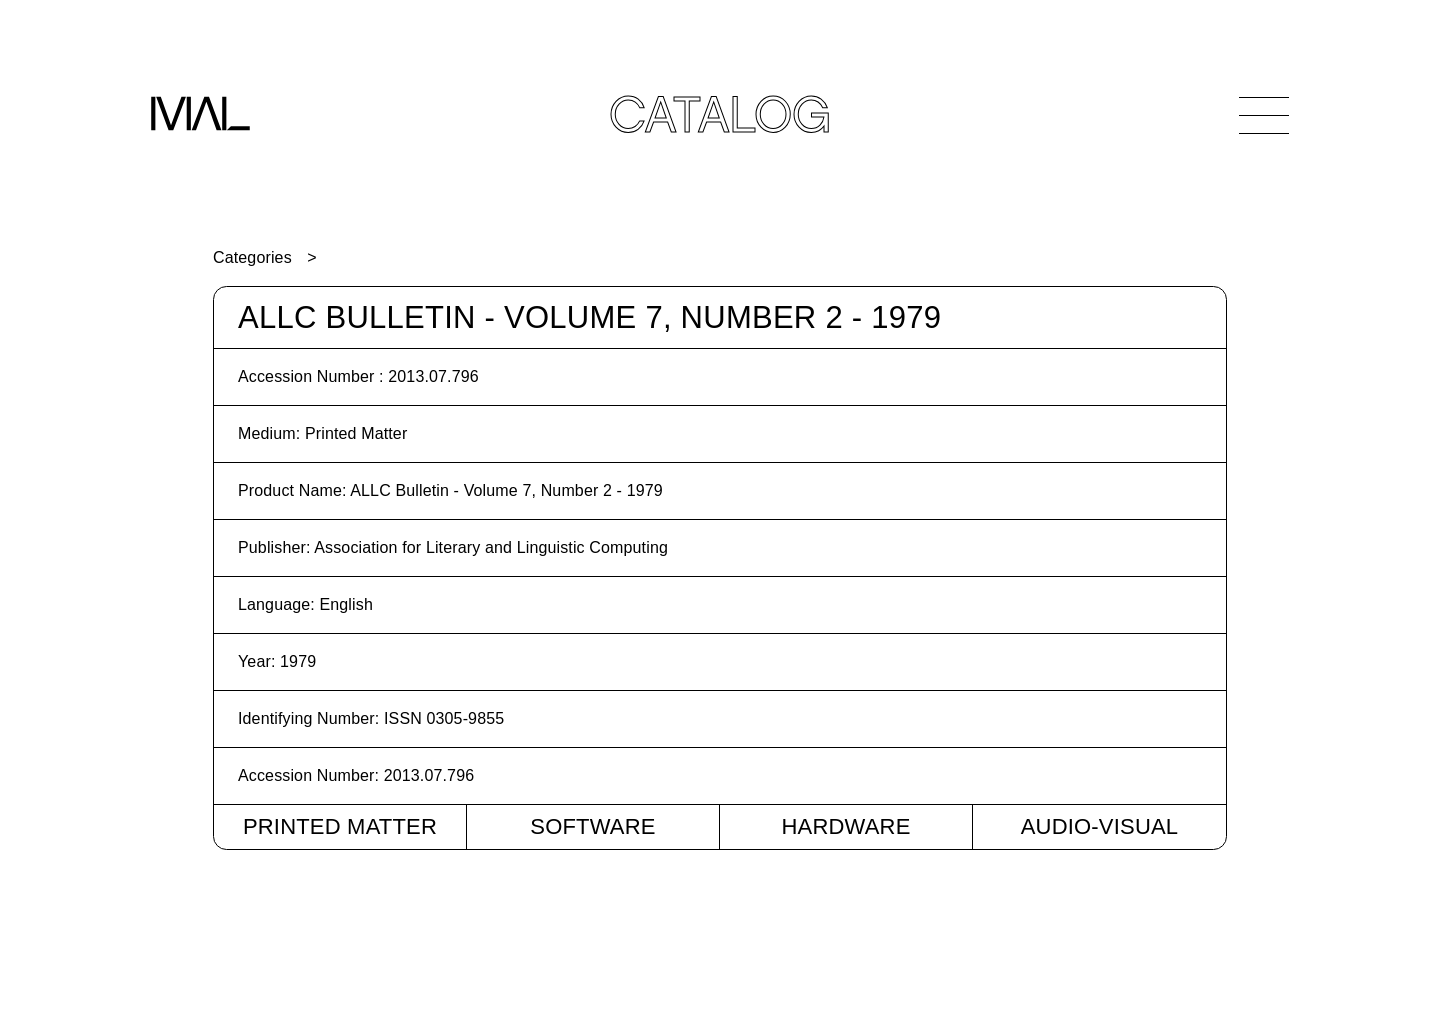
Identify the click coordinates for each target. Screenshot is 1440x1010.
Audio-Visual (1100, 826)
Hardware (845, 826)
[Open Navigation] (1264, 115)
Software (592, 826)
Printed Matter (340, 826)
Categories (252, 257)
